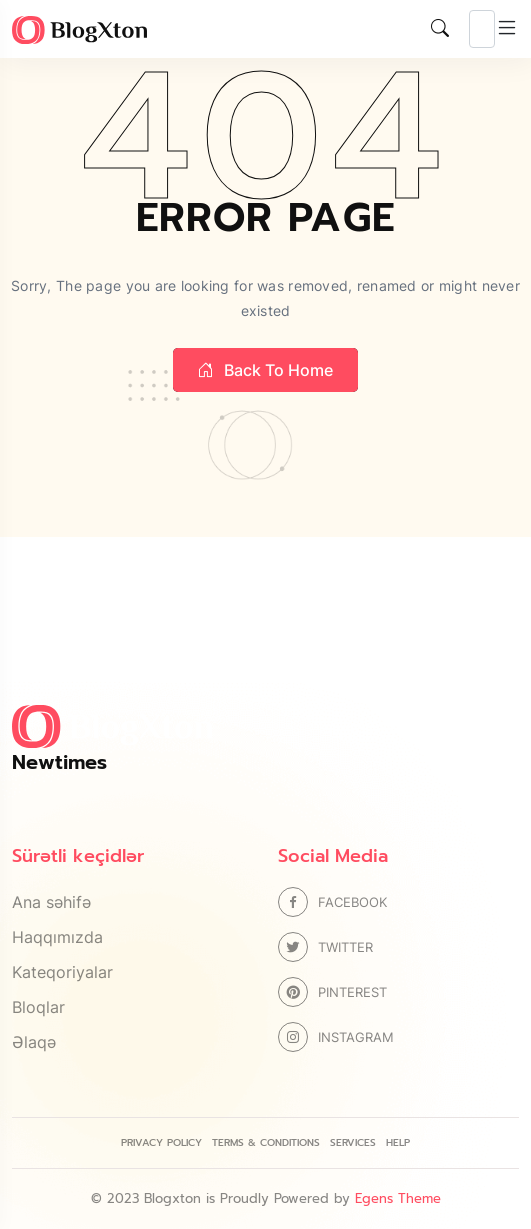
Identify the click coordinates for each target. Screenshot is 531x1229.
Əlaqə (34, 1042)
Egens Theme (398, 1198)
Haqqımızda (57, 937)
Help (398, 1142)
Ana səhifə (51, 902)
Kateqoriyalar (62, 972)
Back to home (265, 370)
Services (353, 1142)
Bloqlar (38, 1007)
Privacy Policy (161, 1142)
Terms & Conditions (266, 1142)
